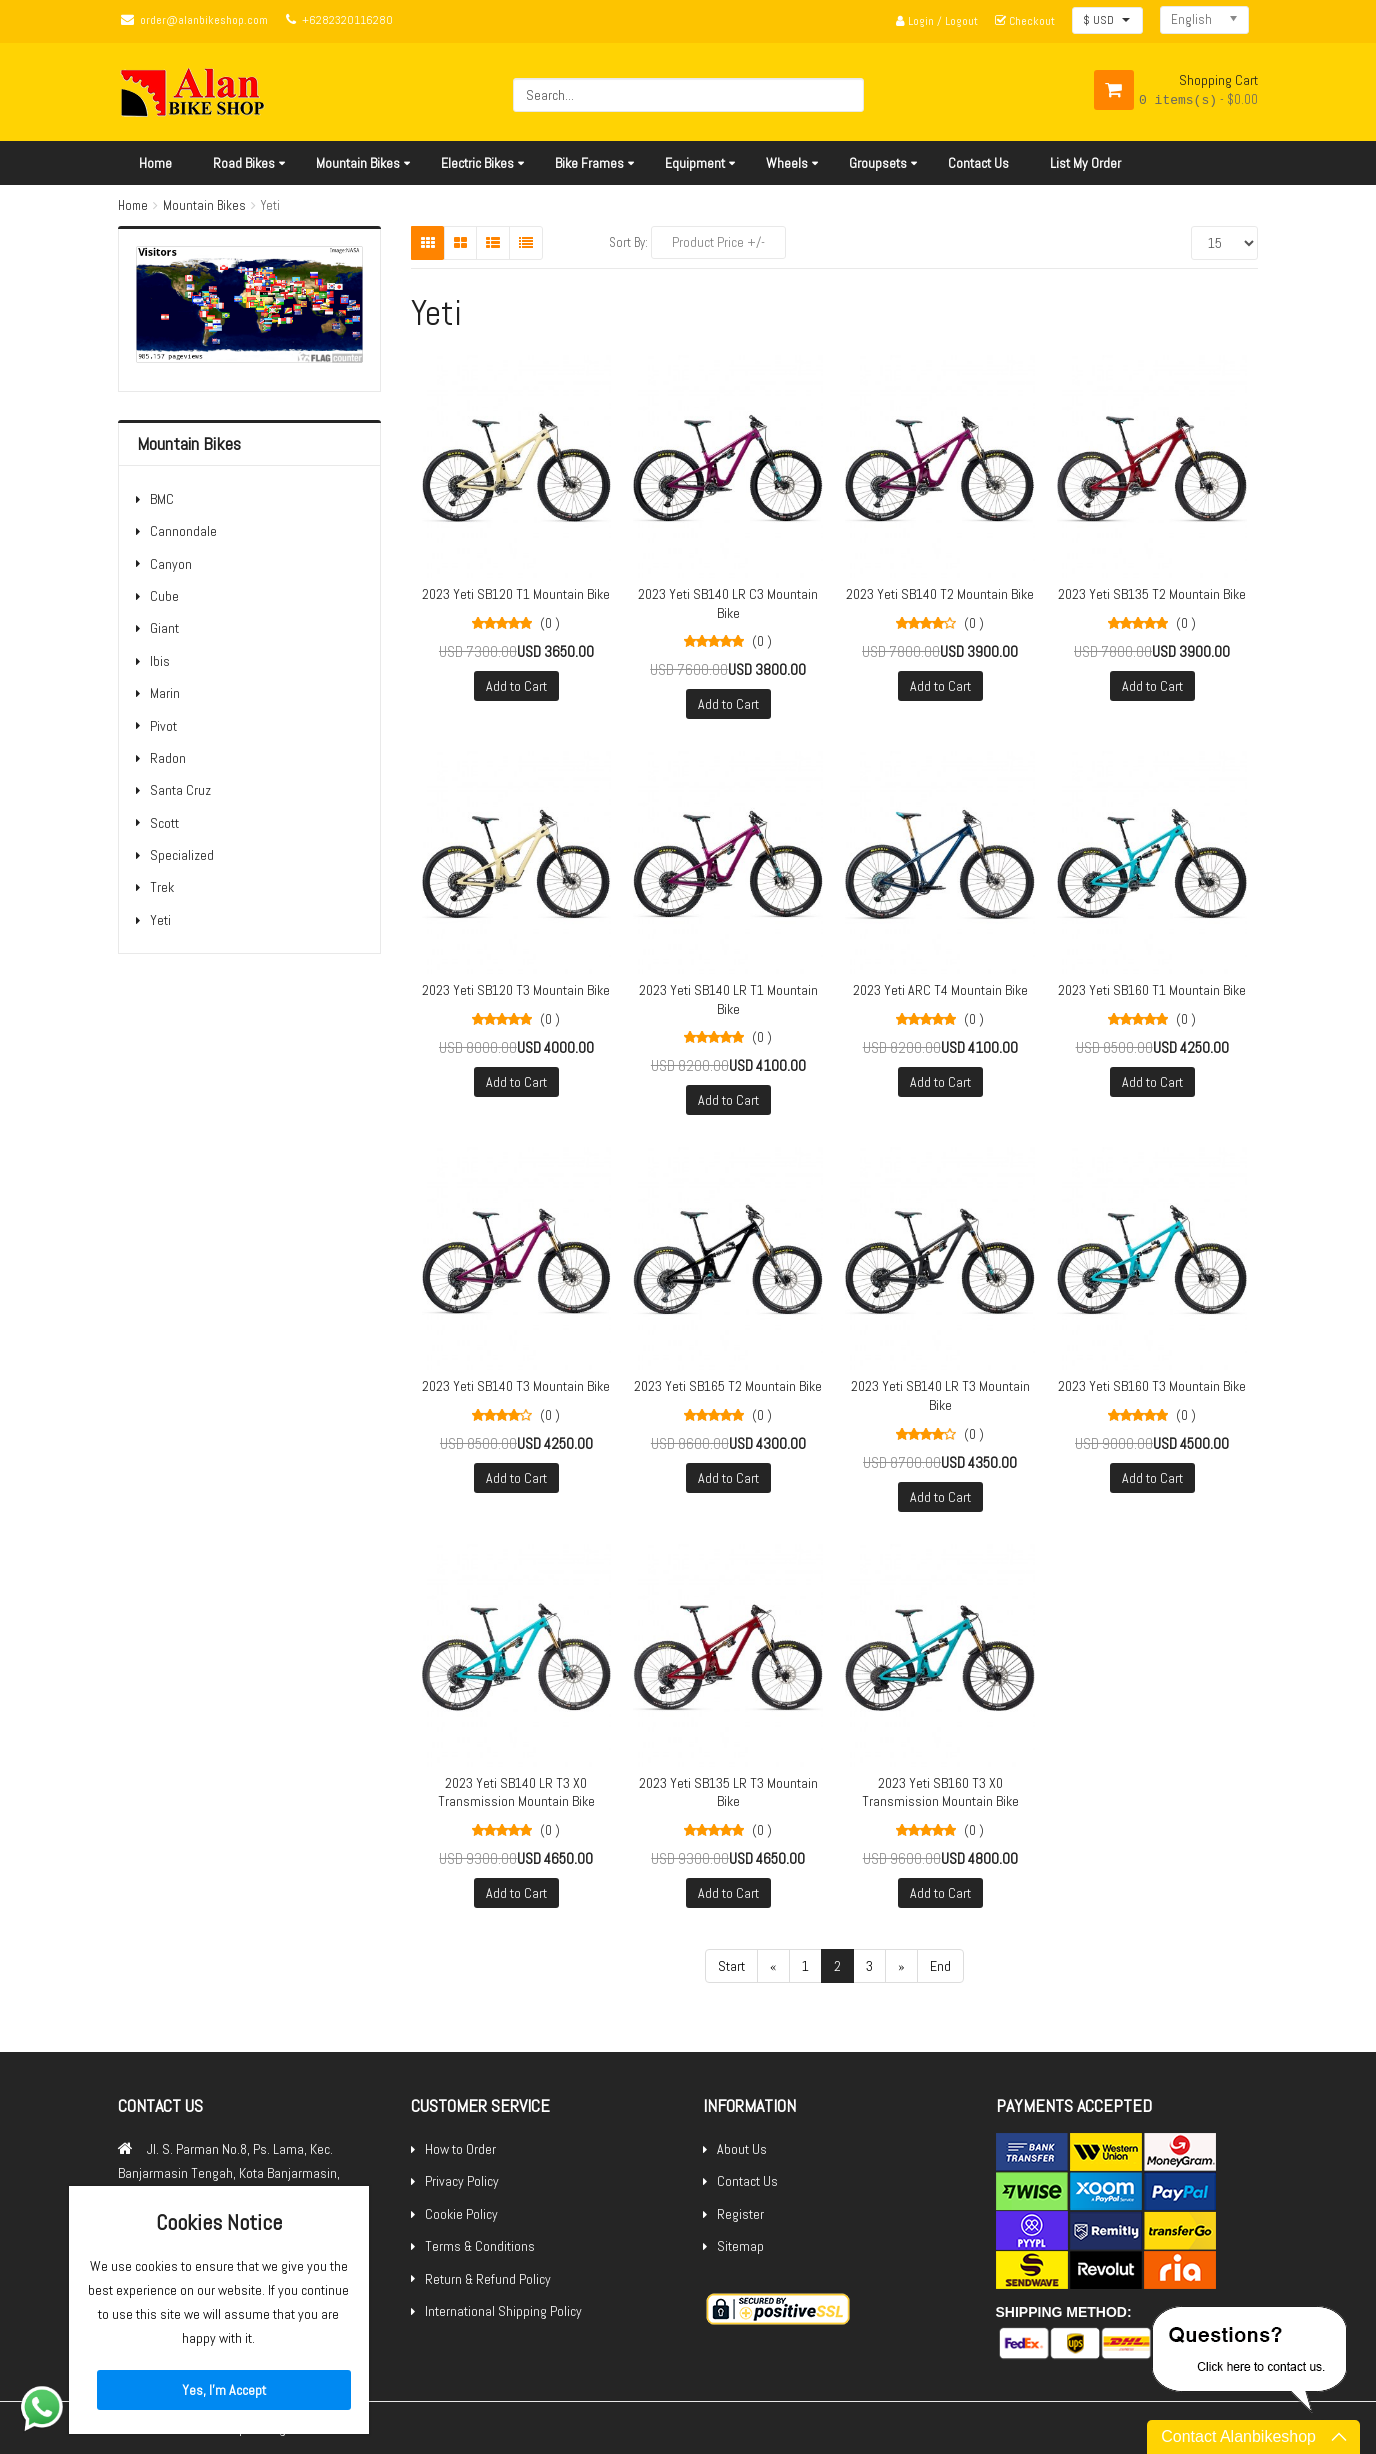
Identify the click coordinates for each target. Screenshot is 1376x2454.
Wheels (787, 163)
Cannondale (183, 531)
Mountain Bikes (358, 163)
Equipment (695, 163)
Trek (162, 887)
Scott (164, 823)
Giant (164, 628)
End (940, 1966)
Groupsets (878, 163)
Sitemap (740, 2246)
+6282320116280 (347, 20)
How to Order (460, 2149)
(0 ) (550, 623)
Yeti (160, 920)
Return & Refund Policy (488, 2279)
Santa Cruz (180, 790)
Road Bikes (244, 163)
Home (155, 163)
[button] (1107, 20)
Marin (165, 693)
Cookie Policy (461, 2214)
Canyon (171, 564)
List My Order (1085, 163)
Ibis (160, 661)
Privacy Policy (462, 2181)
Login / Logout (937, 21)
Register (740, 2214)
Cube (164, 596)
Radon (168, 758)
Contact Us (978, 163)
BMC (162, 499)
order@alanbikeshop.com (204, 20)
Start (731, 1966)
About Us (742, 2149)
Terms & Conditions (480, 2246)
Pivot (163, 726)
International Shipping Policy (503, 2311)
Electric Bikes (477, 163)
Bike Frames (589, 163)
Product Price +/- (718, 242)
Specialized (182, 855)
